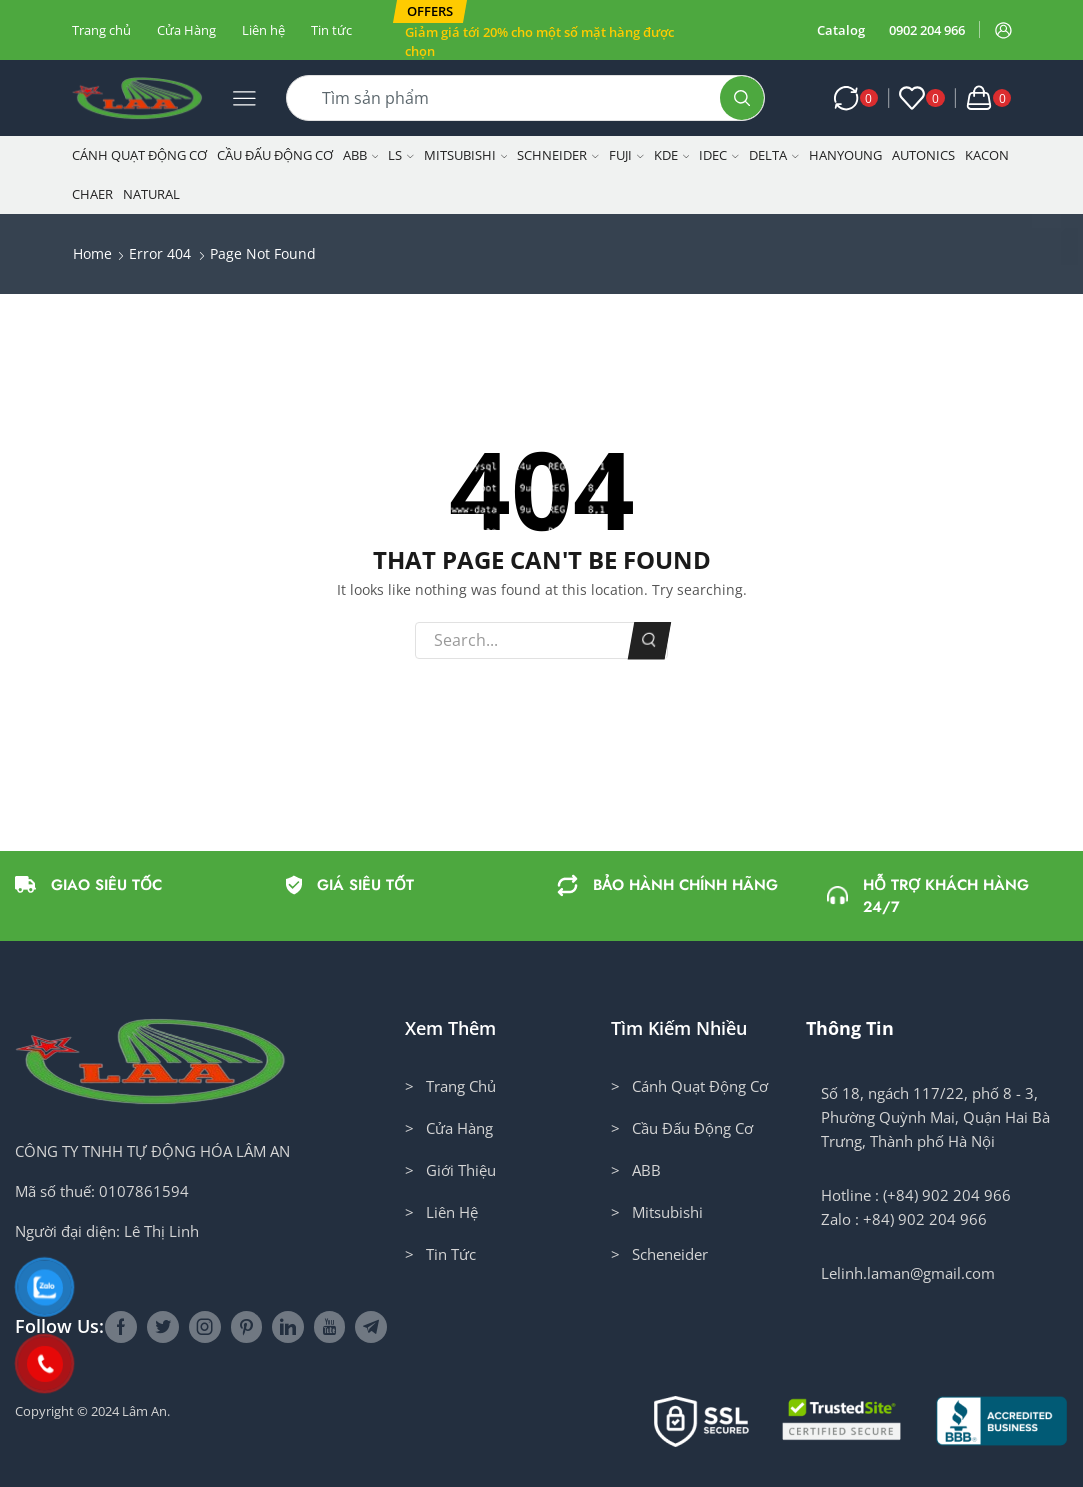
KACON (987, 155)
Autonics (923, 155)
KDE (672, 155)
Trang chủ (101, 30)
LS (401, 155)
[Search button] (742, 98)
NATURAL (151, 194)
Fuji (626, 155)
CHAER (92, 194)
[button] (430, 11)
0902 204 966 (927, 30)
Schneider (558, 155)
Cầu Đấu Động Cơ (275, 155)
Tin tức (331, 30)
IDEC (719, 155)
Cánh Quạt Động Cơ (139, 155)
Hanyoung (845, 155)
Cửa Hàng (186, 30)
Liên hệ (263, 30)
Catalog (841, 30)
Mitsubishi (466, 155)
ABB (361, 155)
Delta (774, 155)
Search (648, 640)
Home (92, 253)
